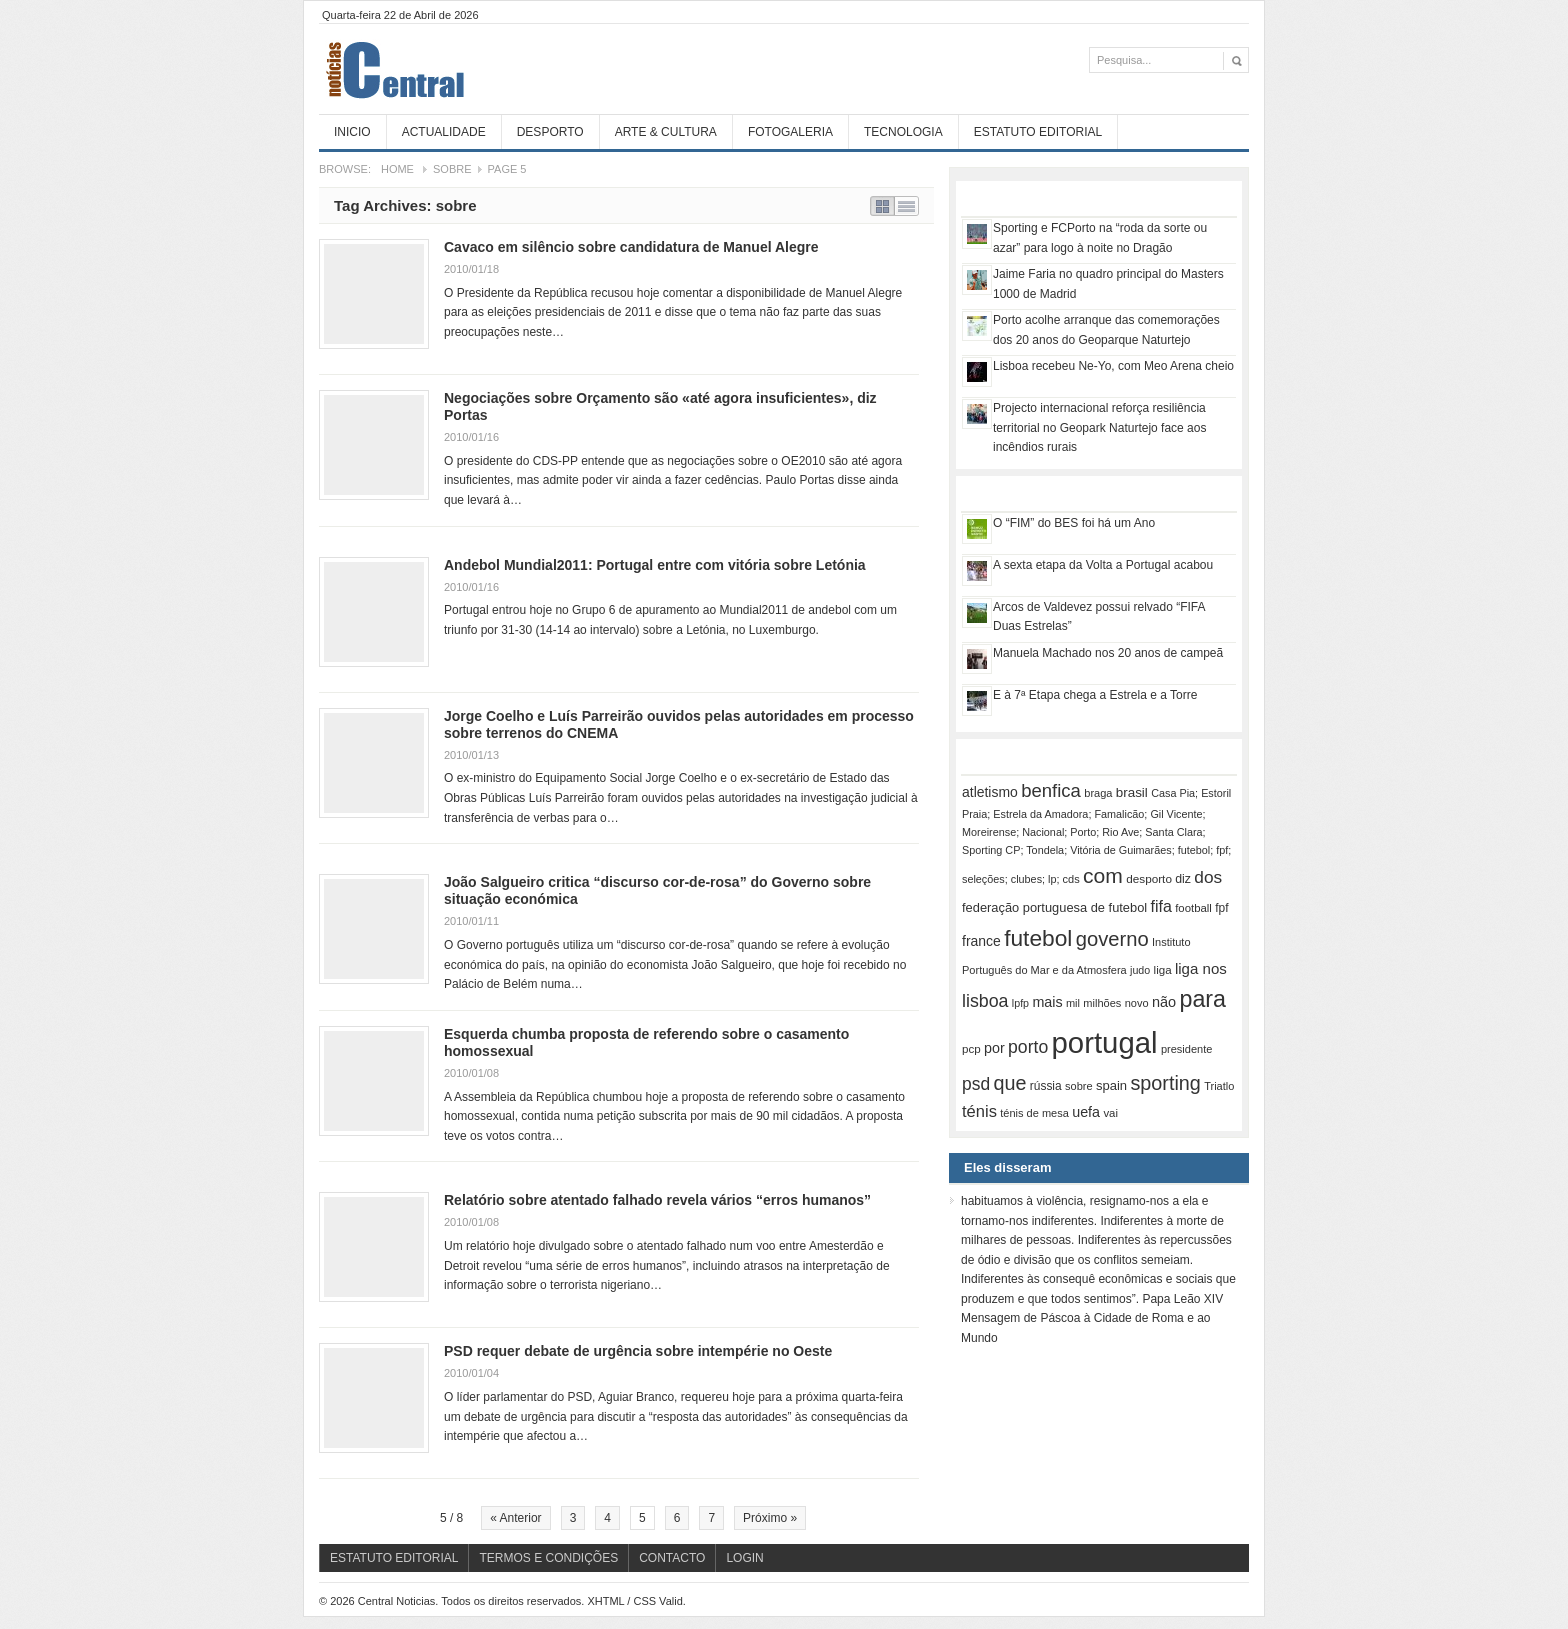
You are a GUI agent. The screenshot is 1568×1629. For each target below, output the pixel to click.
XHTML (605, 1601)
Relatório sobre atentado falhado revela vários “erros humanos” (657, 1200)
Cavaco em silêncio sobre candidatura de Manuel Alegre (631, 247)
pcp (971, 1049)
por (994, 1048)
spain (1111, 1085)
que (1009, 1083)
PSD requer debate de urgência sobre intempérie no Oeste (638, 1351)
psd (976, 1084)
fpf (1221, 908)
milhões (1102, 1003)
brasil (1132, 792)
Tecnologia (903, 132)
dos (1208, 877)
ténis (979, 1111)
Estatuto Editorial (1038, 132)
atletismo (990, 792)
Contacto (672, 1558)
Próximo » (770, 1518)
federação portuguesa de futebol (1054, 907)
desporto (1149, 878)
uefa (1086, 1112)
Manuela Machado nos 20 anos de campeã (1108, 653)
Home (397, 169)
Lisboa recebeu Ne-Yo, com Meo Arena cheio (1113, 366)
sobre (1079, 1086)
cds (1071, 879)
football (1193, 908)
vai (1110, 1113)
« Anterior (515, 1518)
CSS (644, 1601)
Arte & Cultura (666, 132)
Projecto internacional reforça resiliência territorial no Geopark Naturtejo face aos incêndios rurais (1099, 427)
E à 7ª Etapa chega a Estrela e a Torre (1095, 695)
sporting (1165, 1083)
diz (1183, 879)
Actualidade (444, 132)
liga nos (1201, 968)
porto (1028, 1047)
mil (1073, 1003)
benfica (1051, 790)
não (1164, 1002)
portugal (1105, 1042)
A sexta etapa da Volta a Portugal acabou (1103, 565)
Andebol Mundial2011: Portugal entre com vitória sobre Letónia (655, 565)
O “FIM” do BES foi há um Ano (1074, 523)
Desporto (550, 132)
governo (1112, 939)
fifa (1161, 906)
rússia (1046, 1086)
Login (744, 1558)
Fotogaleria (790, 132)
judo (1140, 970)
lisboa (985, 1001)
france (981, 941)
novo (1137, 1003)
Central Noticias (469, 69)
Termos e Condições (548, 1558)
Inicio (352, 132)
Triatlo (1219, 1086)
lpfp (1020, 1003)
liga (1163, 970)
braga (1098, 793)
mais (1047, 1002)
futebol (1038, 938)
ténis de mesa (1034, 1113)
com (1103, 875)
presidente (1186, 1049)
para (1202, 999)
